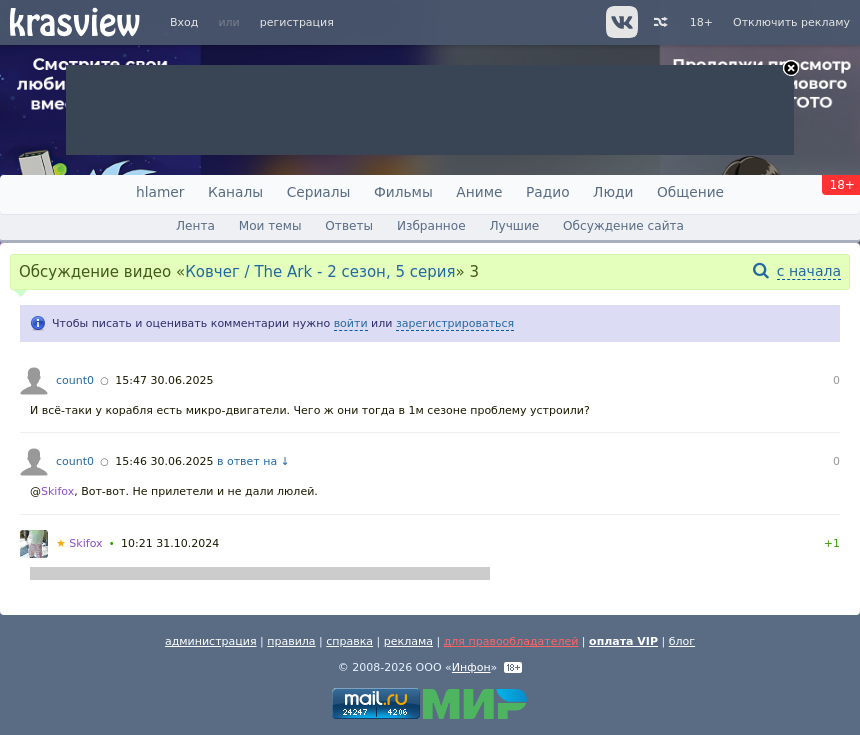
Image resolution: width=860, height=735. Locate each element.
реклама (408, 641)
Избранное (431, 226)
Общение (690, 192)
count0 (75, 380)
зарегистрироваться (455, 323)
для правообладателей (511, 641)
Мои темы (270, 226)
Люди (613, 192)
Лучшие (514, 226)
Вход (184, 22)
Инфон (471, 667)
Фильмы (403, 192)
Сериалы (319, 192)
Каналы (235, 192)
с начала (809, 271)
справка (349, 641)
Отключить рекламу (791, 22)
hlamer (160, 192)
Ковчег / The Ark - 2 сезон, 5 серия (320, 272)
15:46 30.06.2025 (164, 461)
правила (291, 641)
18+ (701, 22)
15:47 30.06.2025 (164, 380)
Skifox (57, 491)
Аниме (479, 192)
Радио (548, 192)
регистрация (297, 22)
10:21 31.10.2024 (170, 543)
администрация (211, 641)
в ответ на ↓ (253, 461)
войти (351, 323)
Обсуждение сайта (623, 226)
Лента (195, 226)
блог (682, 641)
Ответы (349, 226)
